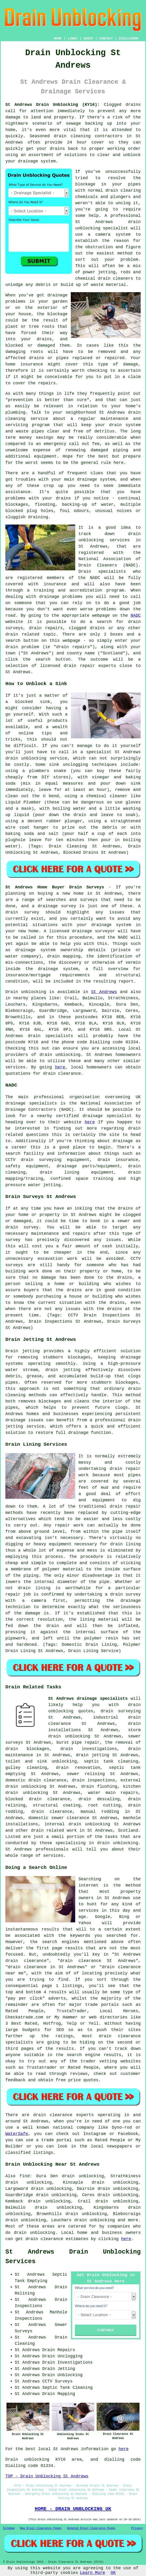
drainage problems (60, 596)
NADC (136, 615)
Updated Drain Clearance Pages (91, 2528)
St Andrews (104, 992)
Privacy (137, 2528)
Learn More (92, 2572)
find (25, 2176)
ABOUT (88, 38)
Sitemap (9, 2528)
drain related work (54, 1830)
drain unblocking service (36, 758)
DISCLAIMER (128, 38)
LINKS (72, 38)
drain (111, 190)
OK (113, 2572)
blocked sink (32, 701)
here (60, 1067)
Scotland (128, 1830)
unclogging (75, 764)
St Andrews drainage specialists (88, 1698)
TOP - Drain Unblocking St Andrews (46, 2476)
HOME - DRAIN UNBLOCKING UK (73, 2509)
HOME (58, 38)
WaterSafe (16, 2133)
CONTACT (106, 38)
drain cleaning (72, 136)
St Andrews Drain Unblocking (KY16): (52, 104)
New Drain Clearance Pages (41, 2528)
